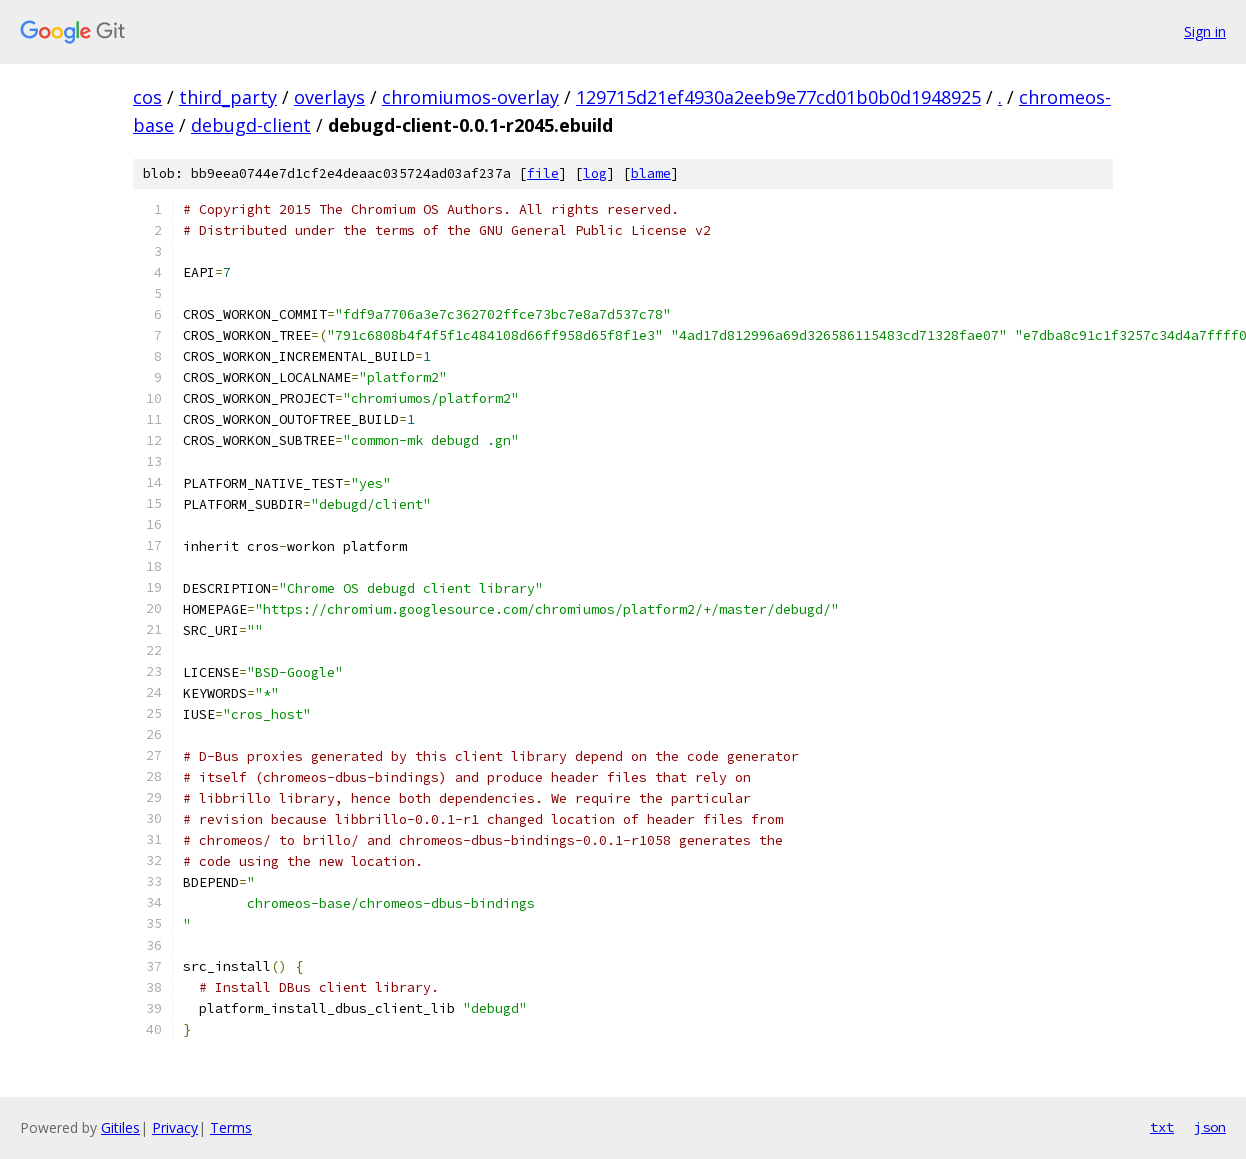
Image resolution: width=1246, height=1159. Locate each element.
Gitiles (120, 1127)
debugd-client (251, 125)
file (543, 173)
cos (147, 97)
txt (1162, 1127)
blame (651, 173)
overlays (329, 97)
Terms (231, 1127)
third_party (228, 97)
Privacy (175, 1127)
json (1210, 1127)
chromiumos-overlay (470, 97)
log (595, 173)
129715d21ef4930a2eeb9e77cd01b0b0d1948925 (778, 97)
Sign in (1205, 31)
